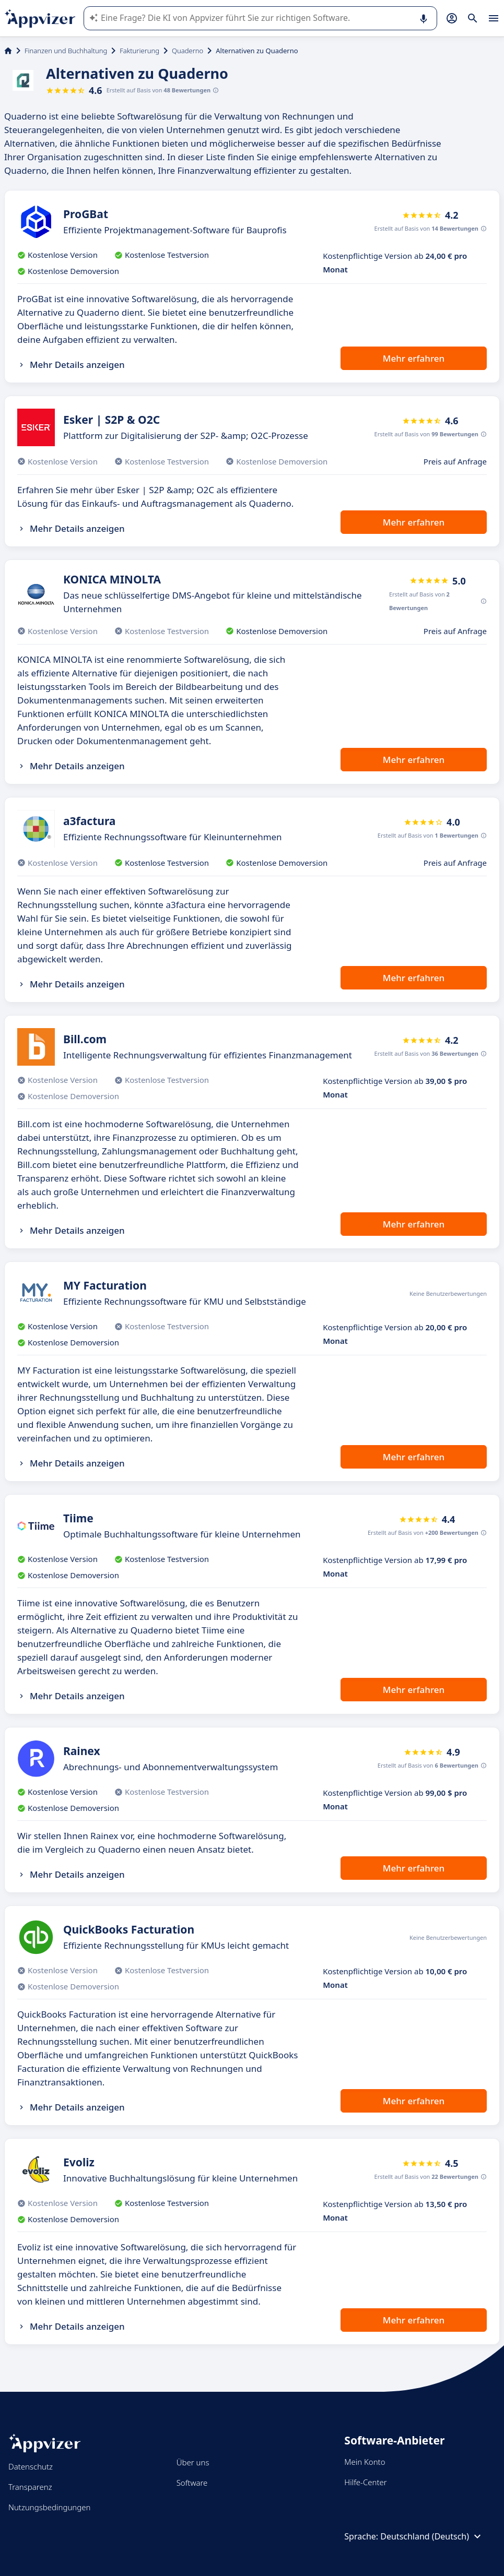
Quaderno (187, 50)
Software (192, 2482)
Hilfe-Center (365, 2482)
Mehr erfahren (413, 358)
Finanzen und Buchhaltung (66, 50)
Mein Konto (364, 2461)
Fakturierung (139, 50)
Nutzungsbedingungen (49, 2507)
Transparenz (30, 2487)
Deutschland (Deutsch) (432, 2536)
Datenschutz (30, 2466)
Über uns (193, 2462)
